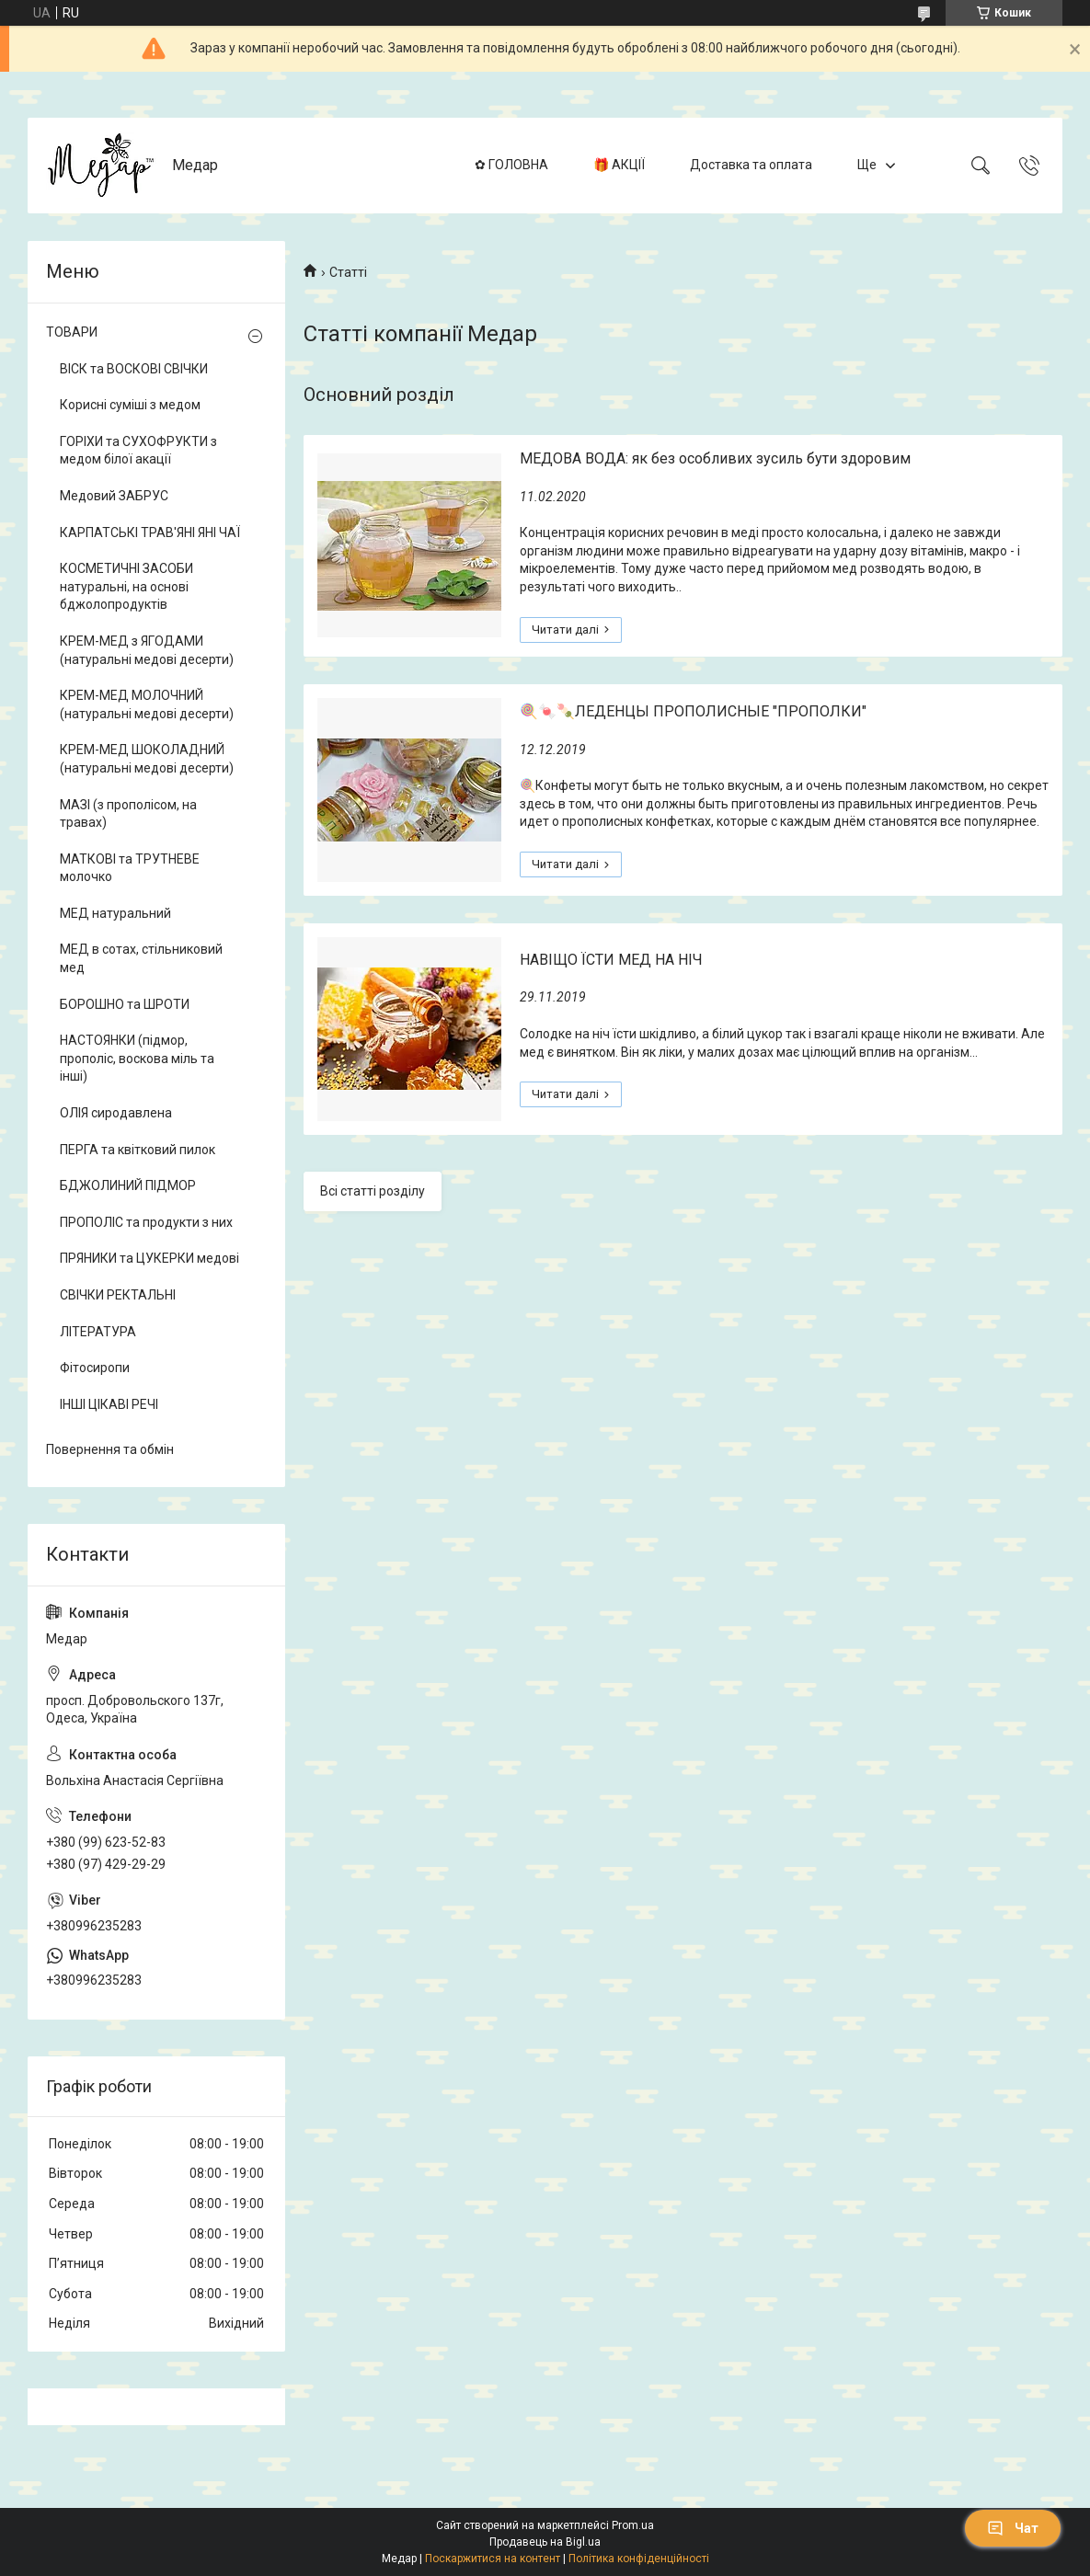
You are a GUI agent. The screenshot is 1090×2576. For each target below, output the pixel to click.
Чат (1012, 2528)
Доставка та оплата (751, 164)
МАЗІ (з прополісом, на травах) (128, 813)
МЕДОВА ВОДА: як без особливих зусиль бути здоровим (715, 458)
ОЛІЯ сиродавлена (116, 1112)
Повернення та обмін (110, 1449)
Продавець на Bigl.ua (545, 2542)
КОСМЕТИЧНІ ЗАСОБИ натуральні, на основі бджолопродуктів (126, 586)
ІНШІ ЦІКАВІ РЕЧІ (109, 1404)
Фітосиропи (95, 1367)
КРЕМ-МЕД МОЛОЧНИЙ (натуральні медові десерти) (147, 704)
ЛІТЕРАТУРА (98, 1331)
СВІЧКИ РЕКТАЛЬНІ (118, 1295)
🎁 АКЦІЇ (619, 164)
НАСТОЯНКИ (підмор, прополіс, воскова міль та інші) (137, 1058)
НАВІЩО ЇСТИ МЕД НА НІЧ (611, 959)
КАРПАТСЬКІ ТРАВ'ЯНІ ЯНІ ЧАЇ (150, 532)
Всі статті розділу (372, 1191)
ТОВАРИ (72, 332)
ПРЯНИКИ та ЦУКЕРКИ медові (149, 1258)
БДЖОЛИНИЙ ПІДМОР (128, 1185)
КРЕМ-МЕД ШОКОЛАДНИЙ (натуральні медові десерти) (147, 758)
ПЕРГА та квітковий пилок (137, 1149)
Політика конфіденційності (638, 2558)
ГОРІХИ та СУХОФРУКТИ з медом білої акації (138, 450)
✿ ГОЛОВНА (511, 164)
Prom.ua (633, 2525)
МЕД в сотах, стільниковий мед (141, 958)
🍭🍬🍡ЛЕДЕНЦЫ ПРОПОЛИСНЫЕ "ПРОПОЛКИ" (693, 711)
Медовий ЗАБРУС (114, 495)
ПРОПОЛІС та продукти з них (146, 1222)
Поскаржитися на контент (492, 2558)
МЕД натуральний (115, 913)
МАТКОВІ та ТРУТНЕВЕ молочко (130, 868)
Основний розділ (379, 395)
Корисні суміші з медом (130, 404)
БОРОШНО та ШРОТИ (124, 1004)
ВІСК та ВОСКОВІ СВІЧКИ (134, 368)
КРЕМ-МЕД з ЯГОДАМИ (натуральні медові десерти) (147, 650)
